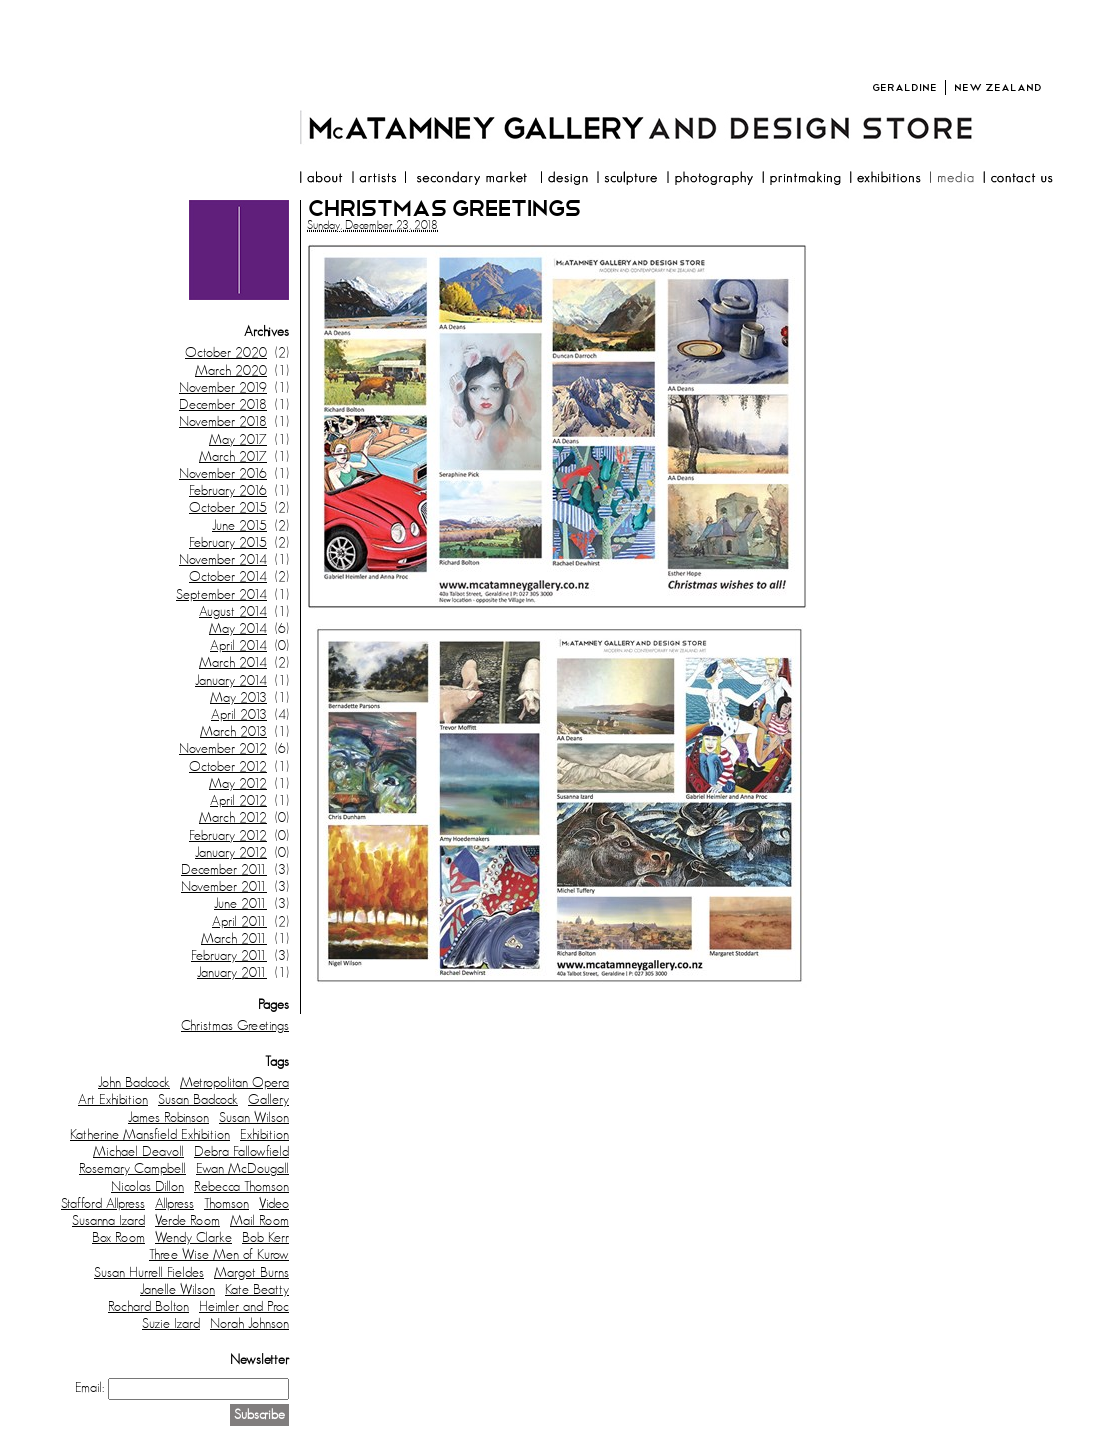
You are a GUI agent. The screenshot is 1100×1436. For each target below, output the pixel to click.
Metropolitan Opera (234, 1083)
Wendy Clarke (193, 1238)
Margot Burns (251, 1273)
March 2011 (234, 939)
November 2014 (223, 560)
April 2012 (238, 801)
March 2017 (233, 457)
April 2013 (239, 715)
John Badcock (134, 1083)
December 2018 (223, 405)
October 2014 (228, 577)
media (951, 180)
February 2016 (228, 491)
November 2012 (223, 749)
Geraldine (904, 87)
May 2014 (238, 629)
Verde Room (187, 1221)
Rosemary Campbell (132, 1169)
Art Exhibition (113, 1100)
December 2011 (224, 870)
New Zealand (998, 87)
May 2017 (238, 440)
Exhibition (264, 1135)
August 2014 (233, 612)
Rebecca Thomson (241, 1187)
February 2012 (228, 836)
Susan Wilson (254, 1118)
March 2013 (233, 732)
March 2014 (233, 663)
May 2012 (238, 784)
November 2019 (223, 388)
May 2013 (238, 698)
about (320, 180)
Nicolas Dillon (147, 1187)
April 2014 (238, 646)
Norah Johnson (249, 1324)
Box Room (118, 1238)
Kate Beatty (257, 1290)
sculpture (627, 180)
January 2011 (232, 973)
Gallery (268, 1100)
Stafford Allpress (103, 1204)
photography (709, 180)
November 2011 (224, 887)
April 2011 (239, 922)
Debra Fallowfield (241, 1152)
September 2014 (221, 595)
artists (373, 180)
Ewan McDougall (242, 1169)
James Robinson (168, 1118)
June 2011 (240, 904)
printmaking (801, 180)
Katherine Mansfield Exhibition (150, 1135)
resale (468, 180)
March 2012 (233, 818)
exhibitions (885, 180)
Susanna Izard (108, 1221)
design (564, 180)
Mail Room (259, 1221)
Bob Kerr (265, 1238)
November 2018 (223, 422)
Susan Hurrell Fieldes (149, 1273)
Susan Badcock (198, 1100)
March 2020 (231, 371)
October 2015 (228, 508)
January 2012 (231, 853)
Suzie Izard (171, 1324)
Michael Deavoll (138, 1152)
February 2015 (228, 543)
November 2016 (223, 474)
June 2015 (239, 526)
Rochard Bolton (148, 1307)
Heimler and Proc (244, 1307)
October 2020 (226, 353)
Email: (89, 1388)
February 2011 (229, 956)
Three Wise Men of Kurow (219, 1255)
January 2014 (231, 681)
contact (1017, 180)
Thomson (226, 1204)
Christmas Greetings (235, 1026)
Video (274, 1204)
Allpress (174, 1204)
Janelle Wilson (177, 1290)
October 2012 (228, 767)
